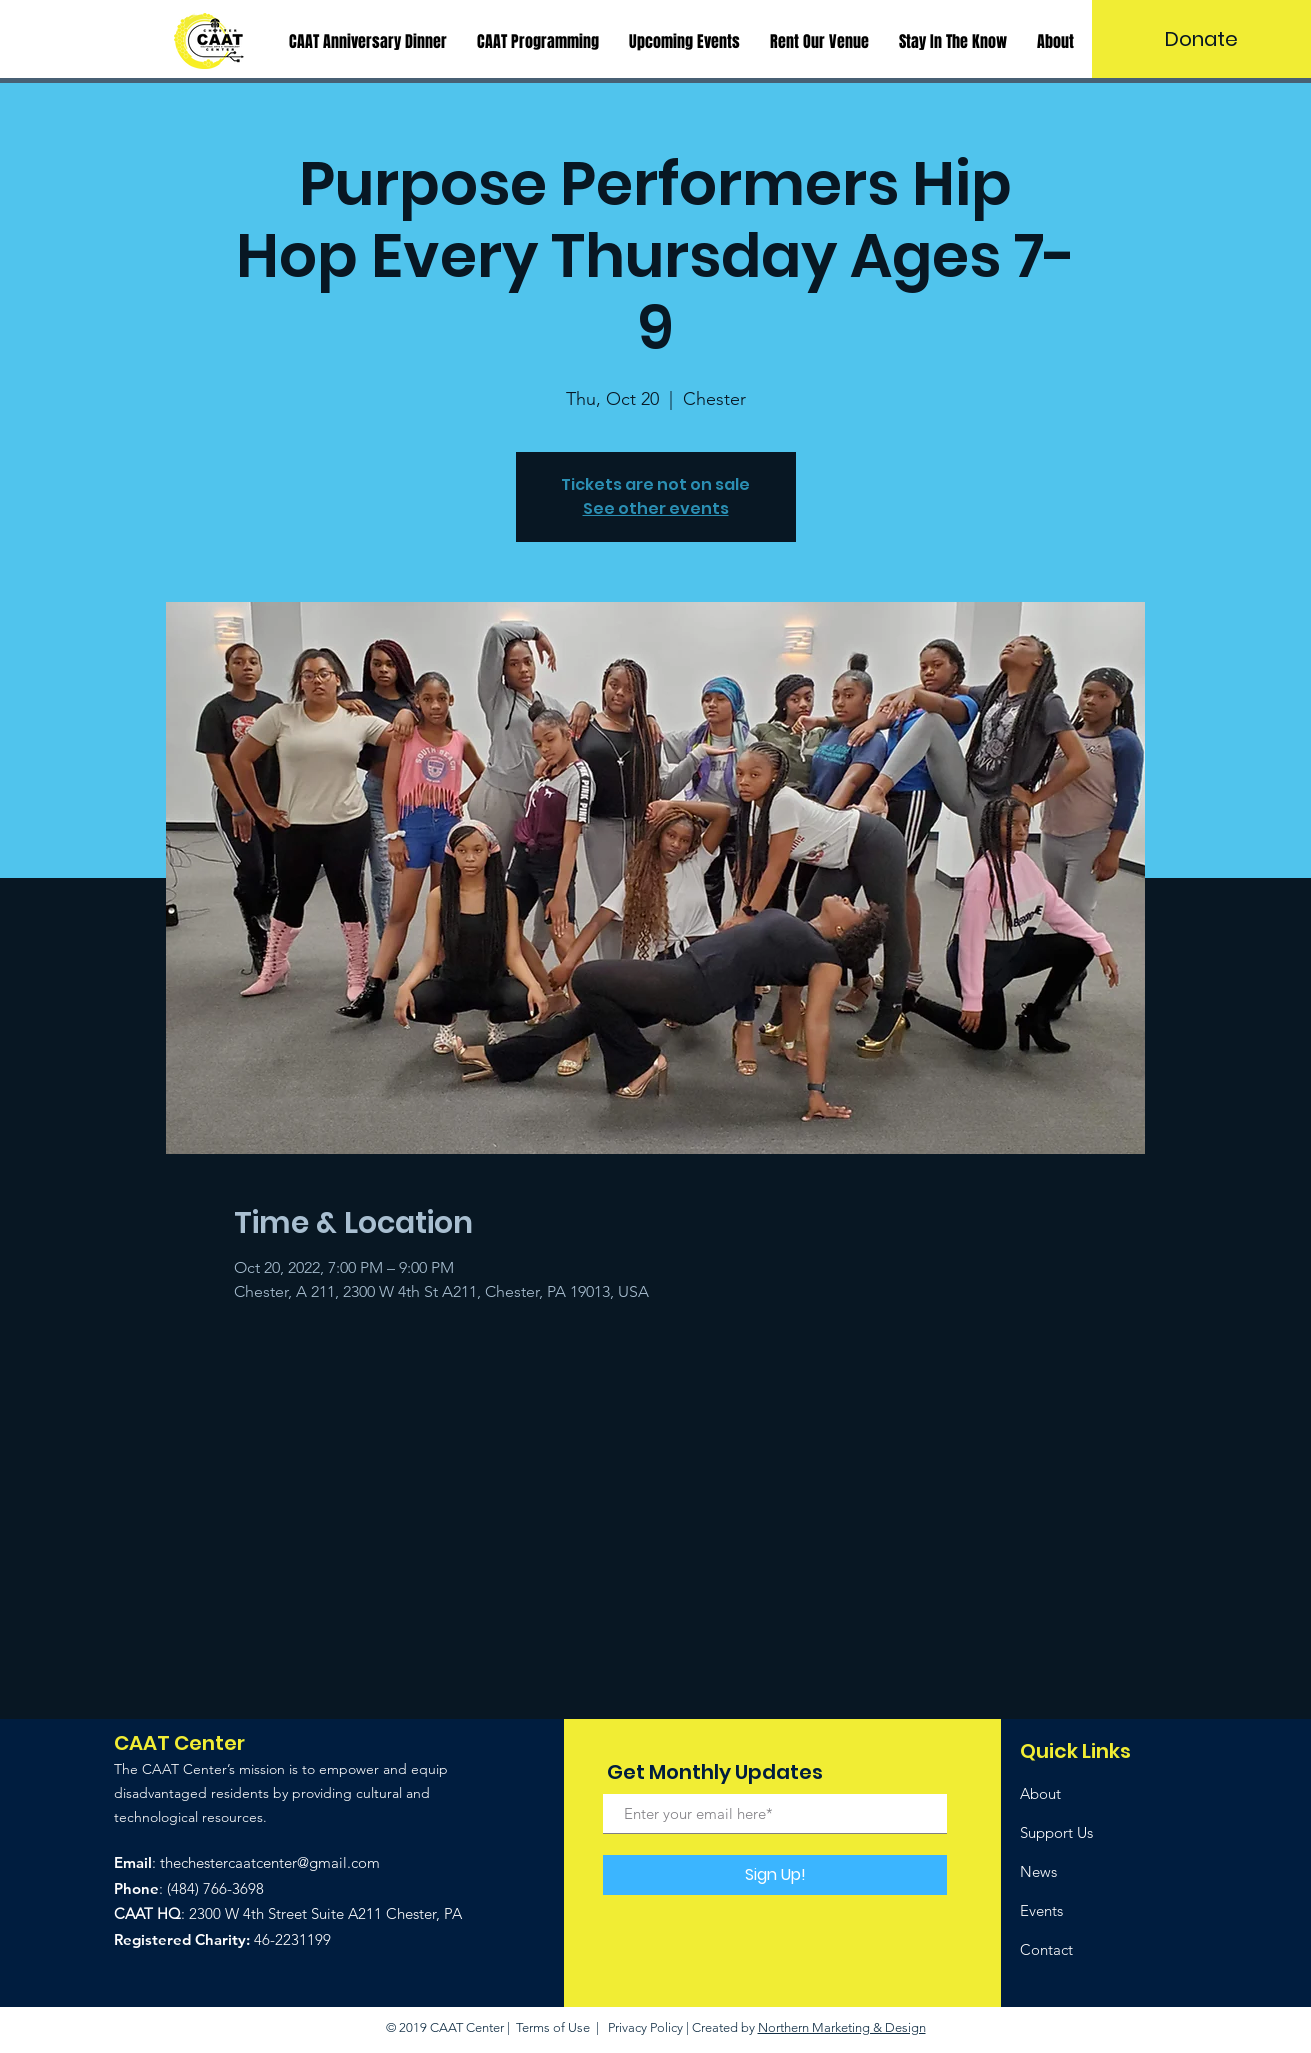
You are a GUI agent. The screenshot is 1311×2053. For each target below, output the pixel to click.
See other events (656, 508)
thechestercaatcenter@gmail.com (270, 1862)
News (1038, 1871)
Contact (1046, 1949)
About (1040, 1793)
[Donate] (1201, 39)
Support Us (1056, 1832)
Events (1041, 1910)
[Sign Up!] (775, 1875)
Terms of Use (553, 2027)
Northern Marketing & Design (842, 2027)
